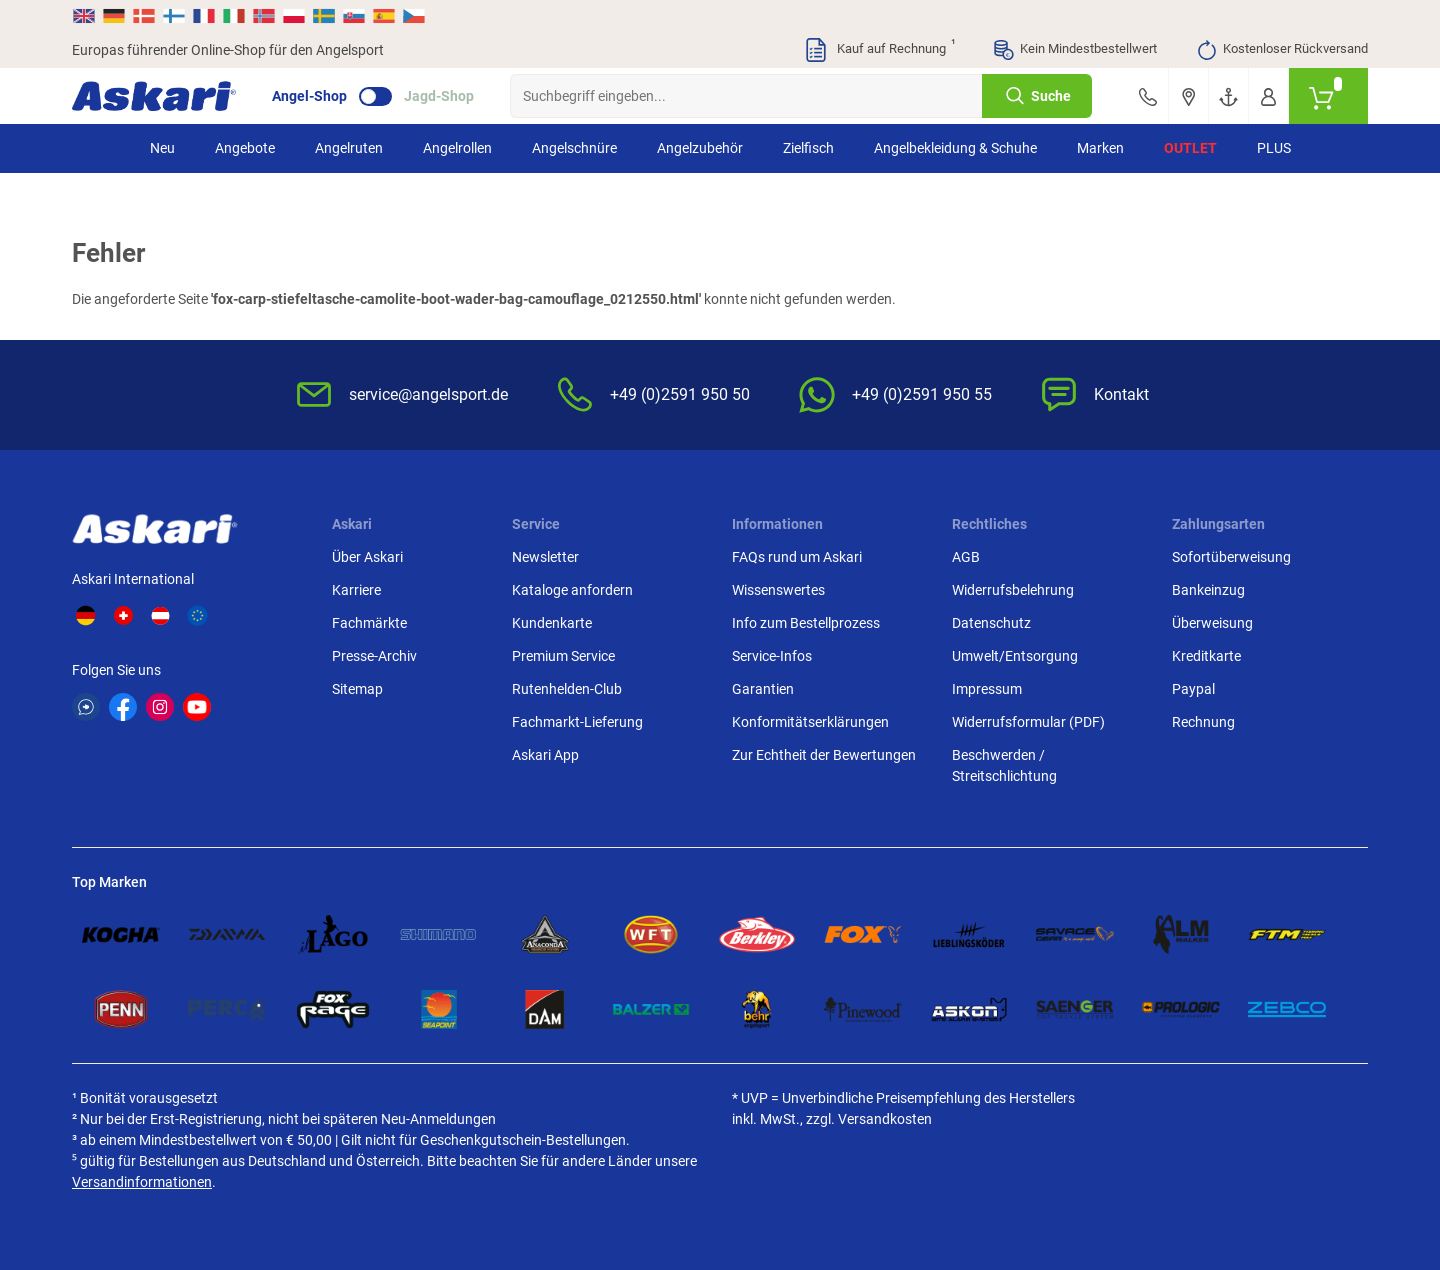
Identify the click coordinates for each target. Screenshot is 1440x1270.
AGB (966, 557)
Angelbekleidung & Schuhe (955, 148)
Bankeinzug (1208, 590)
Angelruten (349, 148)
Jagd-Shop (439, 96)
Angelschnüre (574, 148)
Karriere (356, 590)
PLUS (1274, 148)
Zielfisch (808, 148)
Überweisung (1212, 623)
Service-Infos (772, 656)
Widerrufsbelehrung (1013, 590)
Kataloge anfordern (572, 590)
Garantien (763, 689)
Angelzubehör (700, 148)
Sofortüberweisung (1231, 557)
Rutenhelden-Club (567, 689)
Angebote (245, 148)
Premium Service (563, 656)
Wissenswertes (778, 590)
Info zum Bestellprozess (806, 623)
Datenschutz (991, 623)
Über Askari (367, 557)
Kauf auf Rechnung (879, 50)
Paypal (1193, 689)
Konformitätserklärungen (810, 722)
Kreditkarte (1206, 656)
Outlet (1190, 148)
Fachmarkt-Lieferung (577, 722)
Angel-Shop (309, 96)
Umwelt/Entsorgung (1015, 656)
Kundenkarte (552, 623)
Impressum (987, 689)
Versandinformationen (142, 1182)
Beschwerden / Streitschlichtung (1004, 765)
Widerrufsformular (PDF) (1028, 722)
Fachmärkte (369, 623)
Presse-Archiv (374, 656)
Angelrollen (457, 148)
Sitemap (357, 689)
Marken (1100, 148)
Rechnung (1203, 722)
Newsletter (545, 557)
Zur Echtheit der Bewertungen (824, 755)
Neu (162, 148)
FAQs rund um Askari (797, 557)
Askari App (545, 755)
